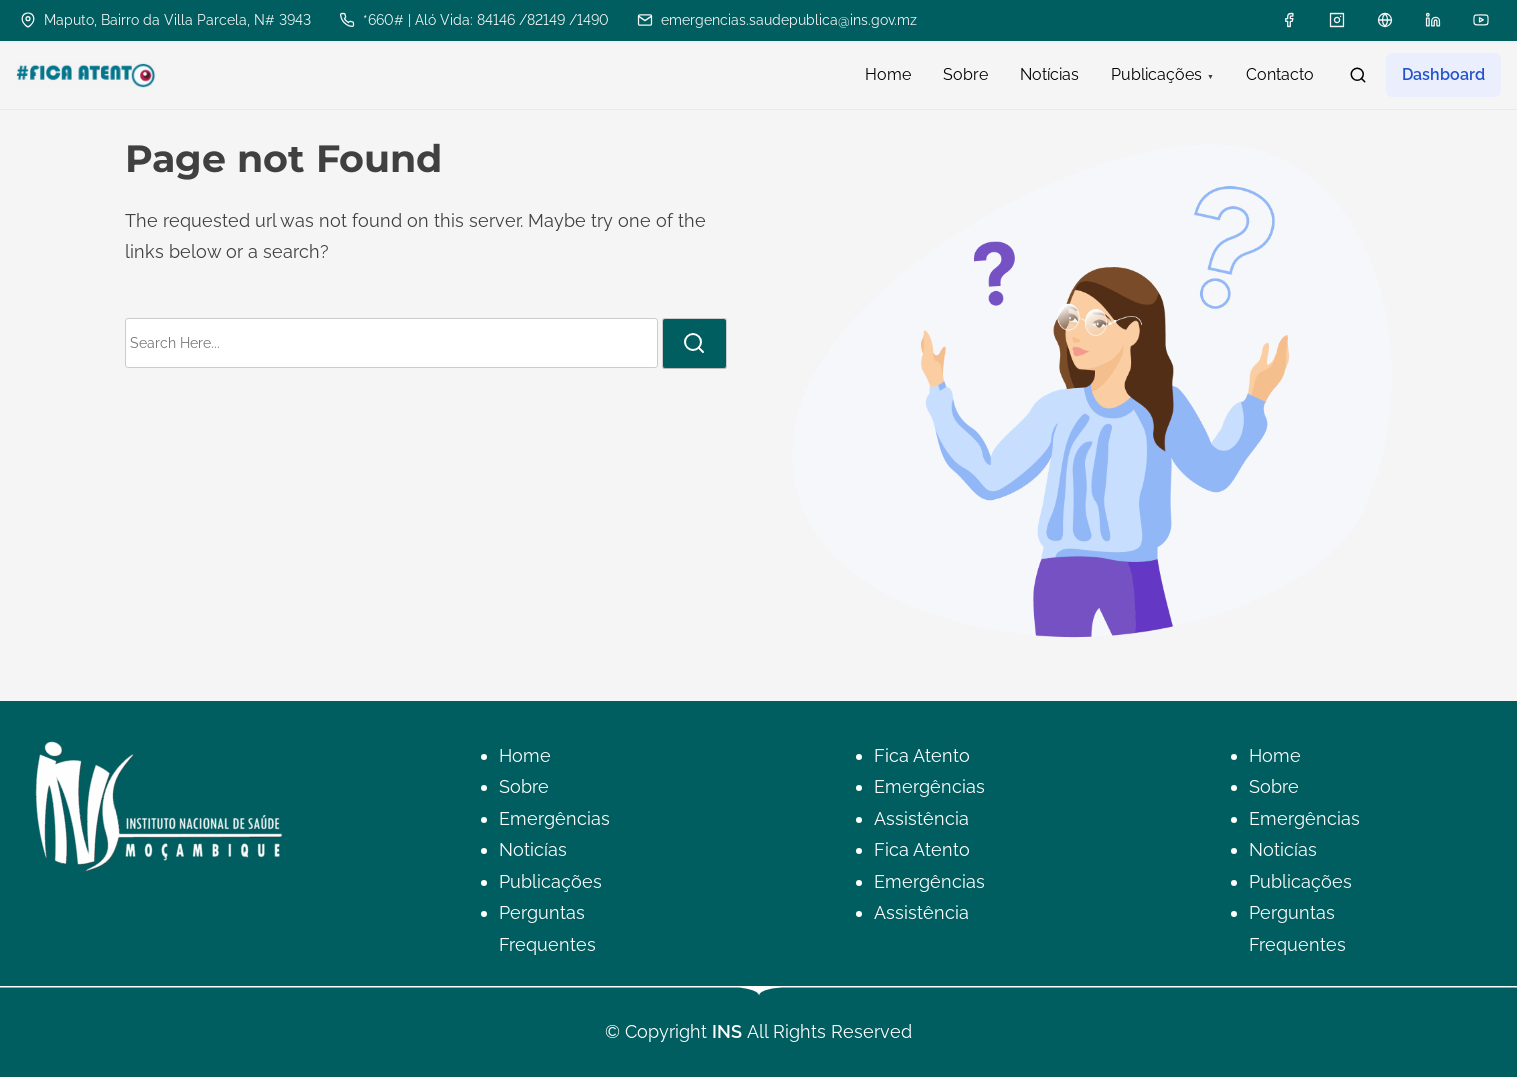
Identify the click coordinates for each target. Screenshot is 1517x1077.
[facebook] (1289, 20)
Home (525, 755)
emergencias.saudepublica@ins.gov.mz (777, 20)
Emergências (554, 818)
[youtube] (1481, 20)
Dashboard (1443, 74)
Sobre (524, 786)
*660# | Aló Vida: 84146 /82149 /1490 (474, 20)
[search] (1358, 75)
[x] (1385, 20)
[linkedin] (1433, 20)
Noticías (533, 849)
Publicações (550, 881)
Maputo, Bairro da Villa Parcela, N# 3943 (165, 20)
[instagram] (1337, 20)
